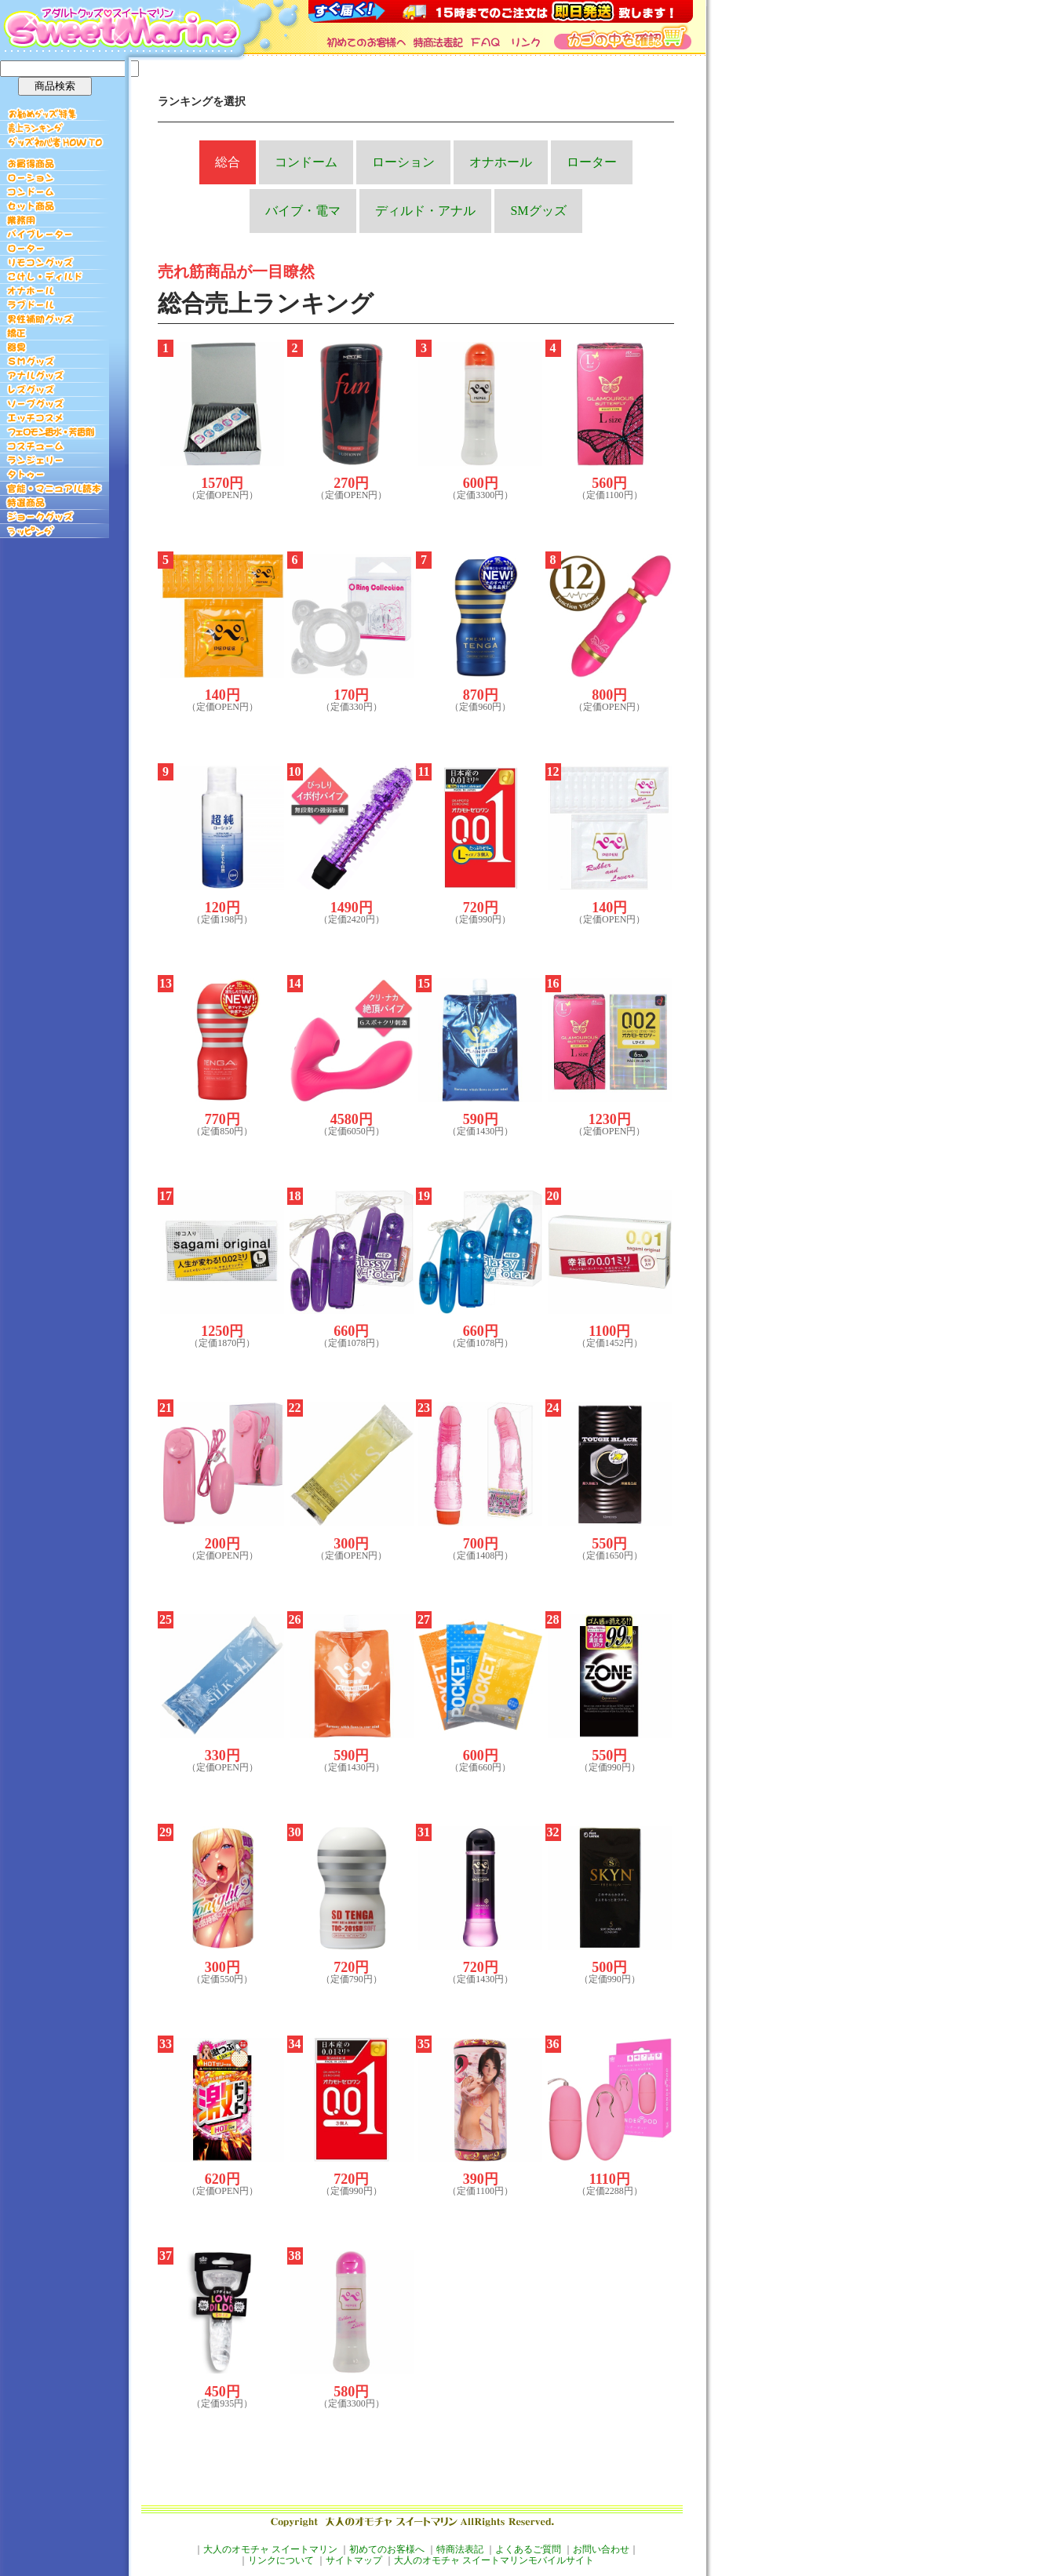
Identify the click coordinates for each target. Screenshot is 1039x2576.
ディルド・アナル (425, 210)
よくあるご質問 (528, 2549)
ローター (592, 162)
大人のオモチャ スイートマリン (270, 2549)
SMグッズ (538, 210)
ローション (403, 162)
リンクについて (281, 2560)
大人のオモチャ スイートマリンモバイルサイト (494, 2560)
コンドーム (306, 162)
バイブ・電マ (303, 210)
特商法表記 (459, 2549)
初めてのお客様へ (387, 2549)
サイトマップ (354, 2560)
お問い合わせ (601, 2549)
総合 (227, 162)
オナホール (500, 162)
